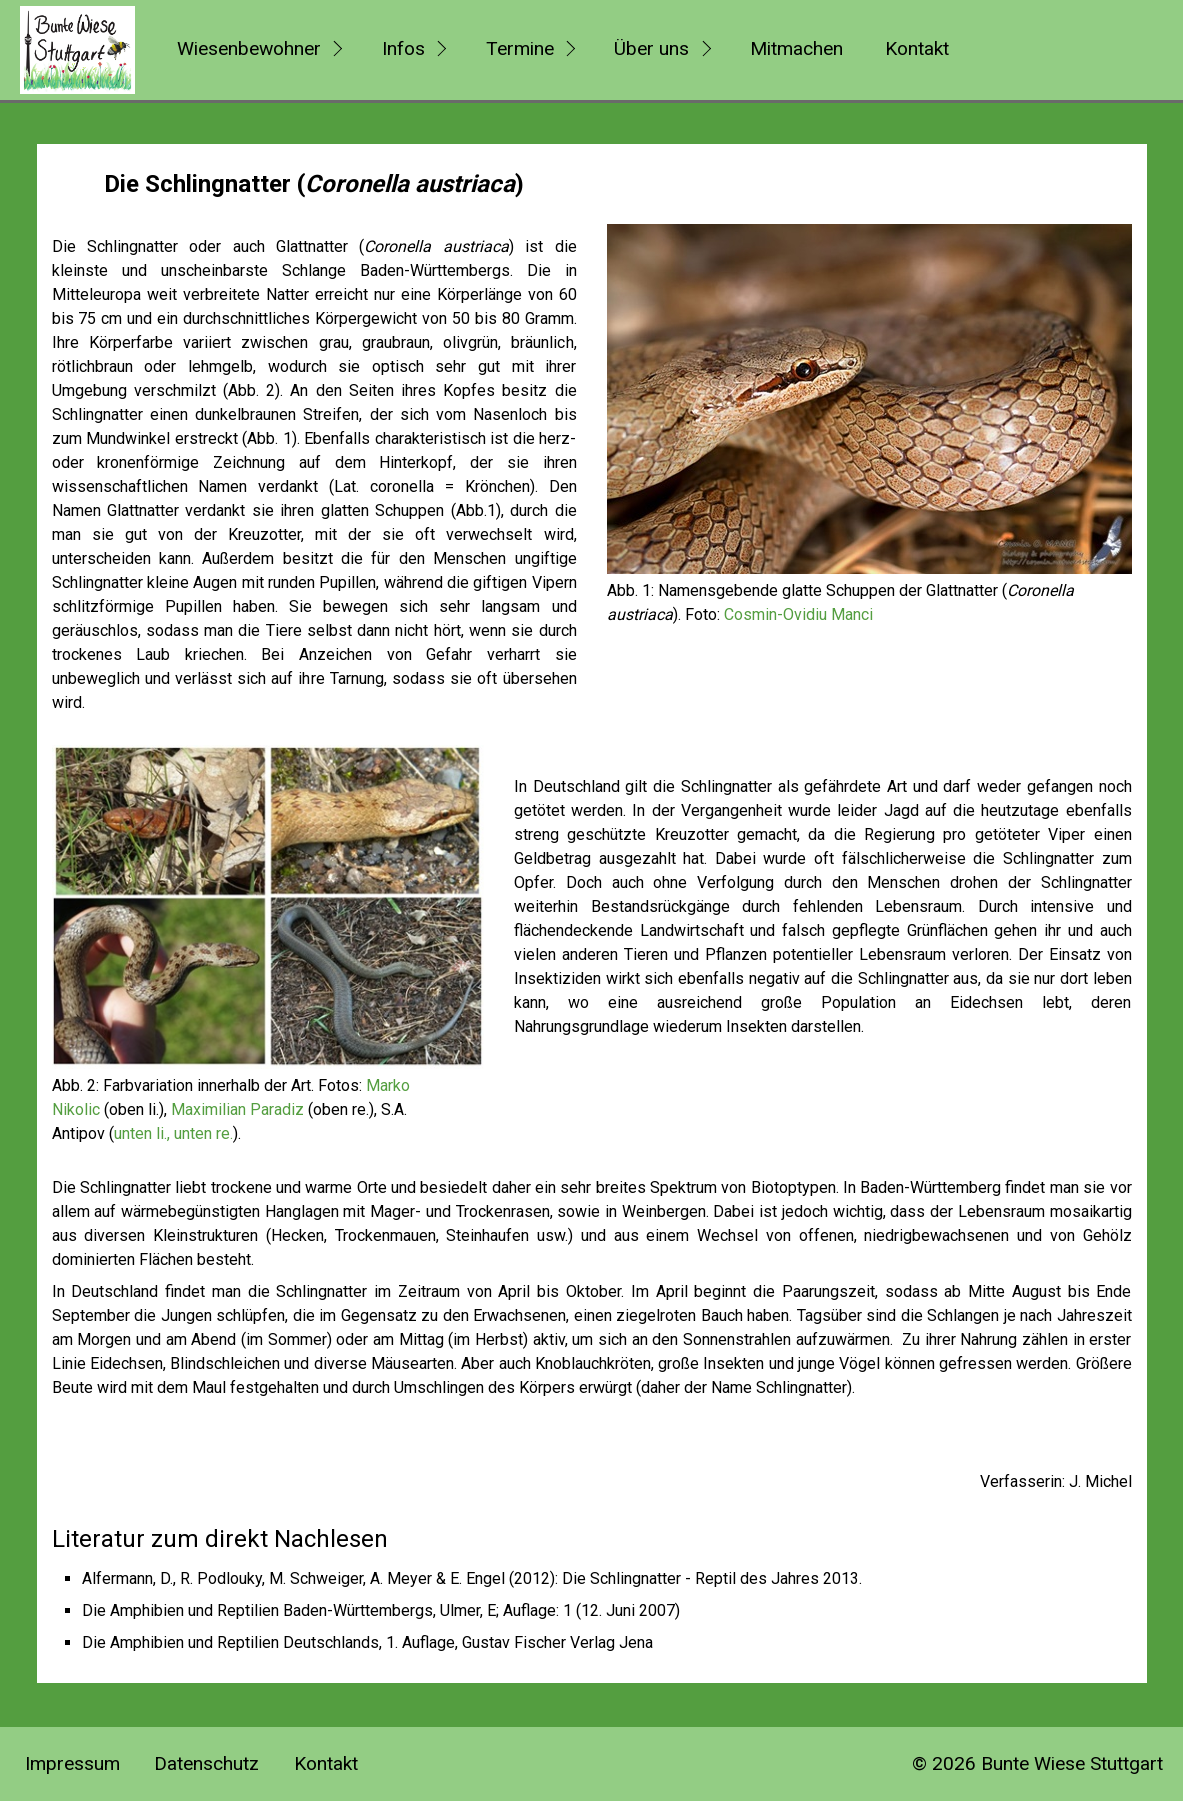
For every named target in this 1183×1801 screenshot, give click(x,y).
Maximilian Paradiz (237, 1109)
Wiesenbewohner (249, 48)
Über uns (651, 48)
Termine (520, 48)
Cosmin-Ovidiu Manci (798, 614)
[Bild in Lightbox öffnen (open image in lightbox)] (869, 399)
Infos (403, 48)
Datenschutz (206, 1763)
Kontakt (917, 48)
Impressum (72, 1763)
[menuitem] (257, 50)
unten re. (203, 1133)
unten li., (142, 1133)
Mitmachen (796, 48)
